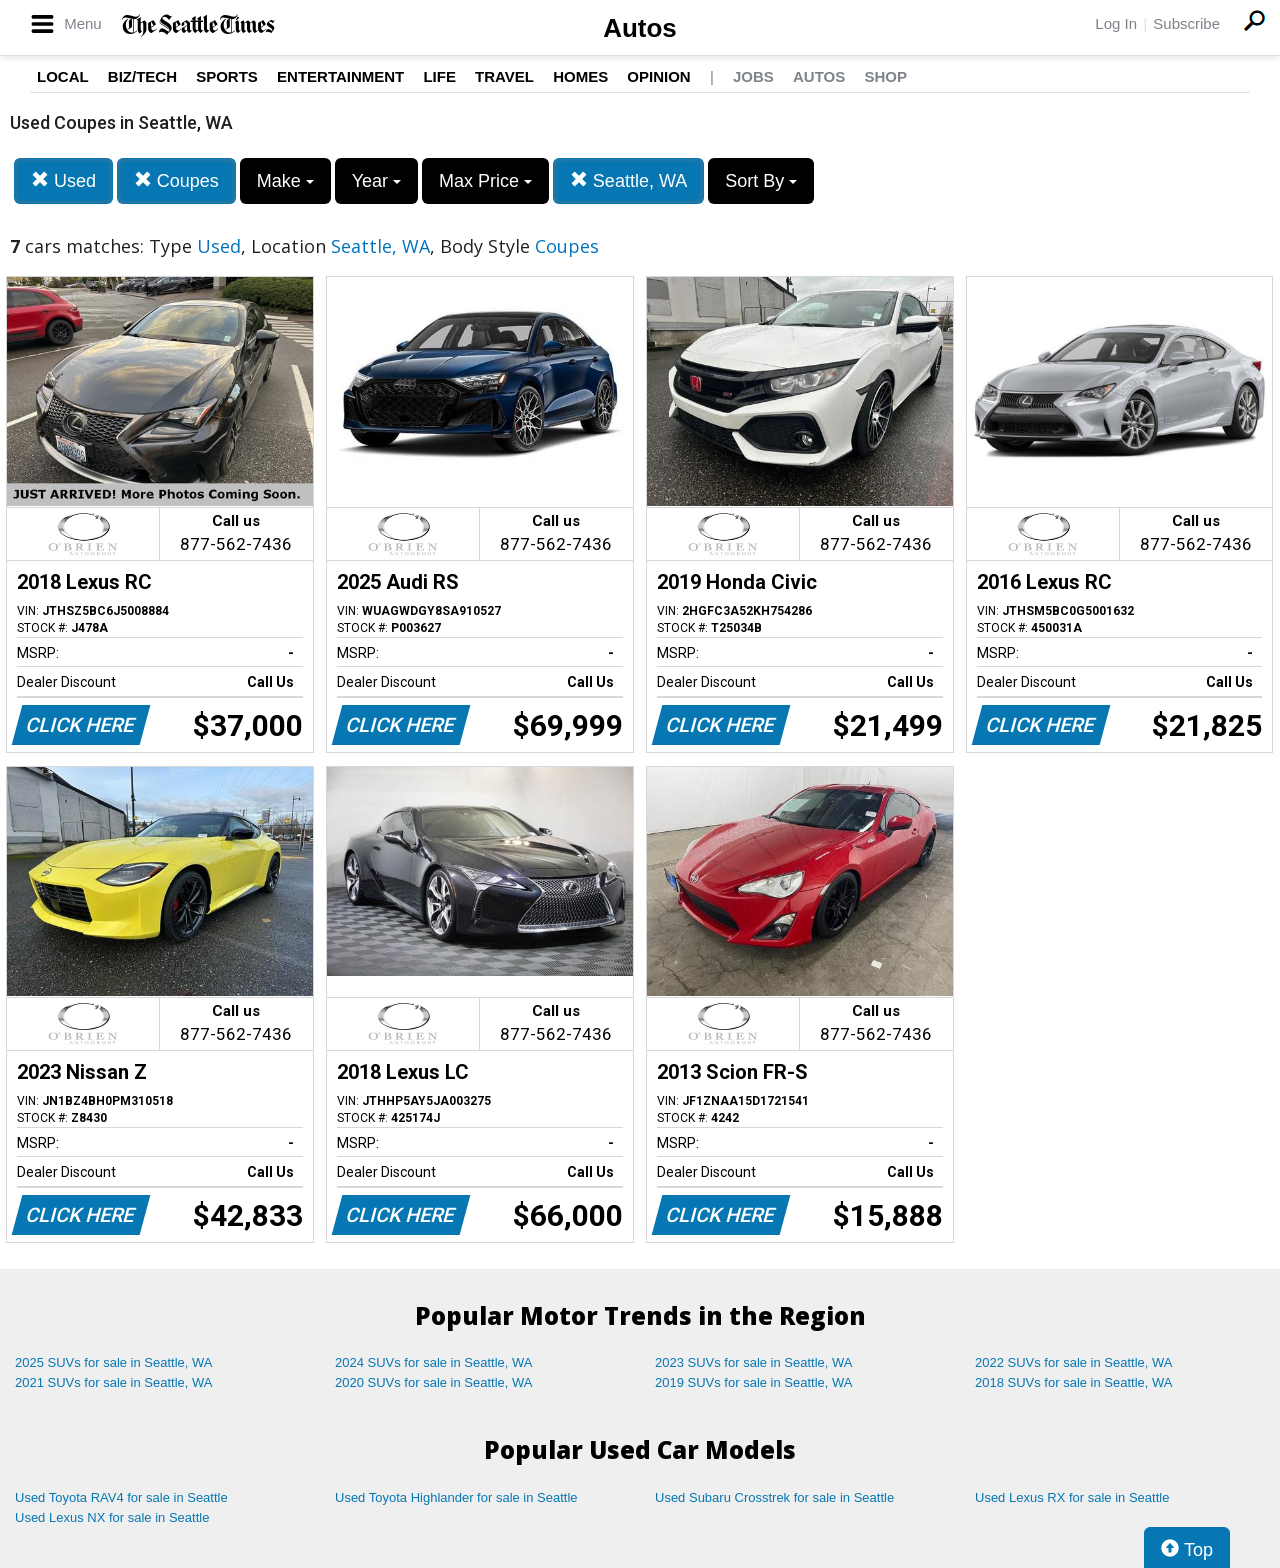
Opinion (658, 76)
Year (376, 181)
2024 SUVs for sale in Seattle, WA (434, 1362)
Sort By (761, 181)
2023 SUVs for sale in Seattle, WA (754, 1362)
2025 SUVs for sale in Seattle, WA (114, 1362)
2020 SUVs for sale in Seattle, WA (434, 1382)
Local (63, 76)
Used (63, 180)
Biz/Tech (142, 76)
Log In (1116, 23)
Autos (640, 28)
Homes (580, 76)
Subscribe (1186, 23)
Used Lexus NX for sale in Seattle (112, 1517)
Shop (885, 76)
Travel (504, 76)
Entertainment (340, 76)
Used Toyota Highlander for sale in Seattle (456, 1497)
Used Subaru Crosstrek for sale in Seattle (774, 1497)
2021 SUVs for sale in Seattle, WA (114, 1382)
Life (439, 76)
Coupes (176, 180)
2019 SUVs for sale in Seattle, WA (754, 1382)
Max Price (485, 181)
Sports (227, 76)
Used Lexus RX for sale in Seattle (1072, 1497)
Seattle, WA (628, 180)
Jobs (753, 76)
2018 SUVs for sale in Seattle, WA (1074, 1382)
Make (285, 181)
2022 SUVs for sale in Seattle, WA (1074, 1362)
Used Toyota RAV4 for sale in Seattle (121, 1497)
